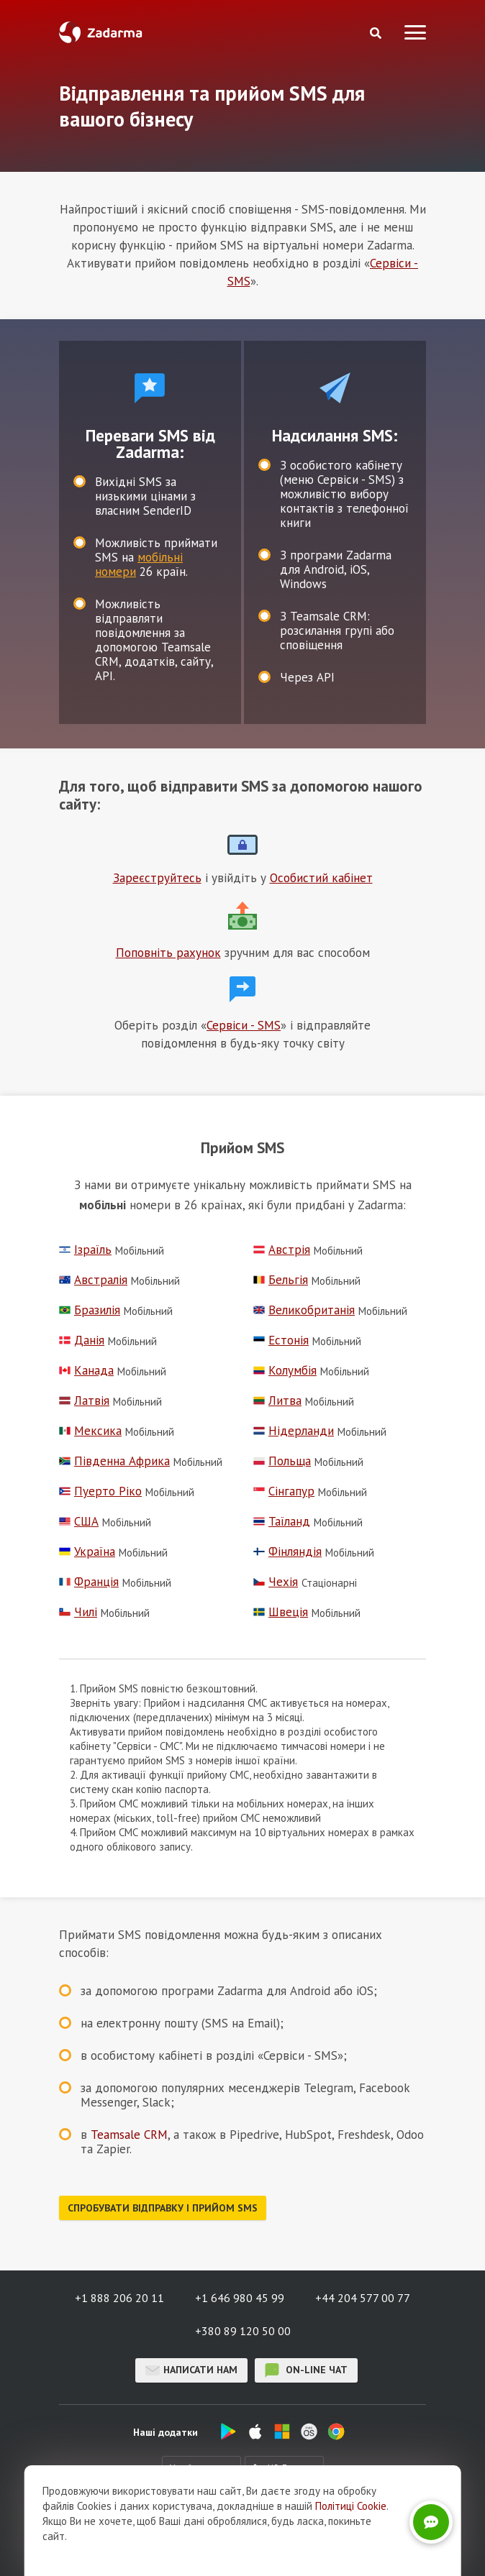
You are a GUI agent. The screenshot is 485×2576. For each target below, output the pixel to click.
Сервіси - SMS (244, 1025)
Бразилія (89, 1310)
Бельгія (280, 1280)
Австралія (93, 1280)
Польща (282, 1461)
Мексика (90, 1431)
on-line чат (306, 2370)
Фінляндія (287, 1552)
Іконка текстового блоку (242, 845)
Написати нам (191, 2370)
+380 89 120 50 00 (243, 2331)
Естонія (281, 1340)
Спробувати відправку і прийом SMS (163, 2207)
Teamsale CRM (129, 2134)
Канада (86, 1371)
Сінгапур (283, 1491)
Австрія (281, 1250)
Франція (89, 1582)
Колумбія (285, 1371)
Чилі (78, 1612)
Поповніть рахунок (168, 953)
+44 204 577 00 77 (362, 2298)
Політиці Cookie (350, 2506)
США (79, 1522)
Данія (81, 1340)
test (150, 387)
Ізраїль (85, 1250)
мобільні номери (139, 564)
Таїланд (281, 1522)
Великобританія (304, 1310)
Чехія (275, 1582)
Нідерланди (293, 1431)
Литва (277, 1401)
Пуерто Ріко (100, 1491)
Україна (87, 1552)
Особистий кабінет (321, 878)
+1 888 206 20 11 (119, 2298)
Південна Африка (114, 1461)
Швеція (280, 1612)
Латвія (84, 1401)
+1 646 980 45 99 (239, 2298)
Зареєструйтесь (157, 878)
